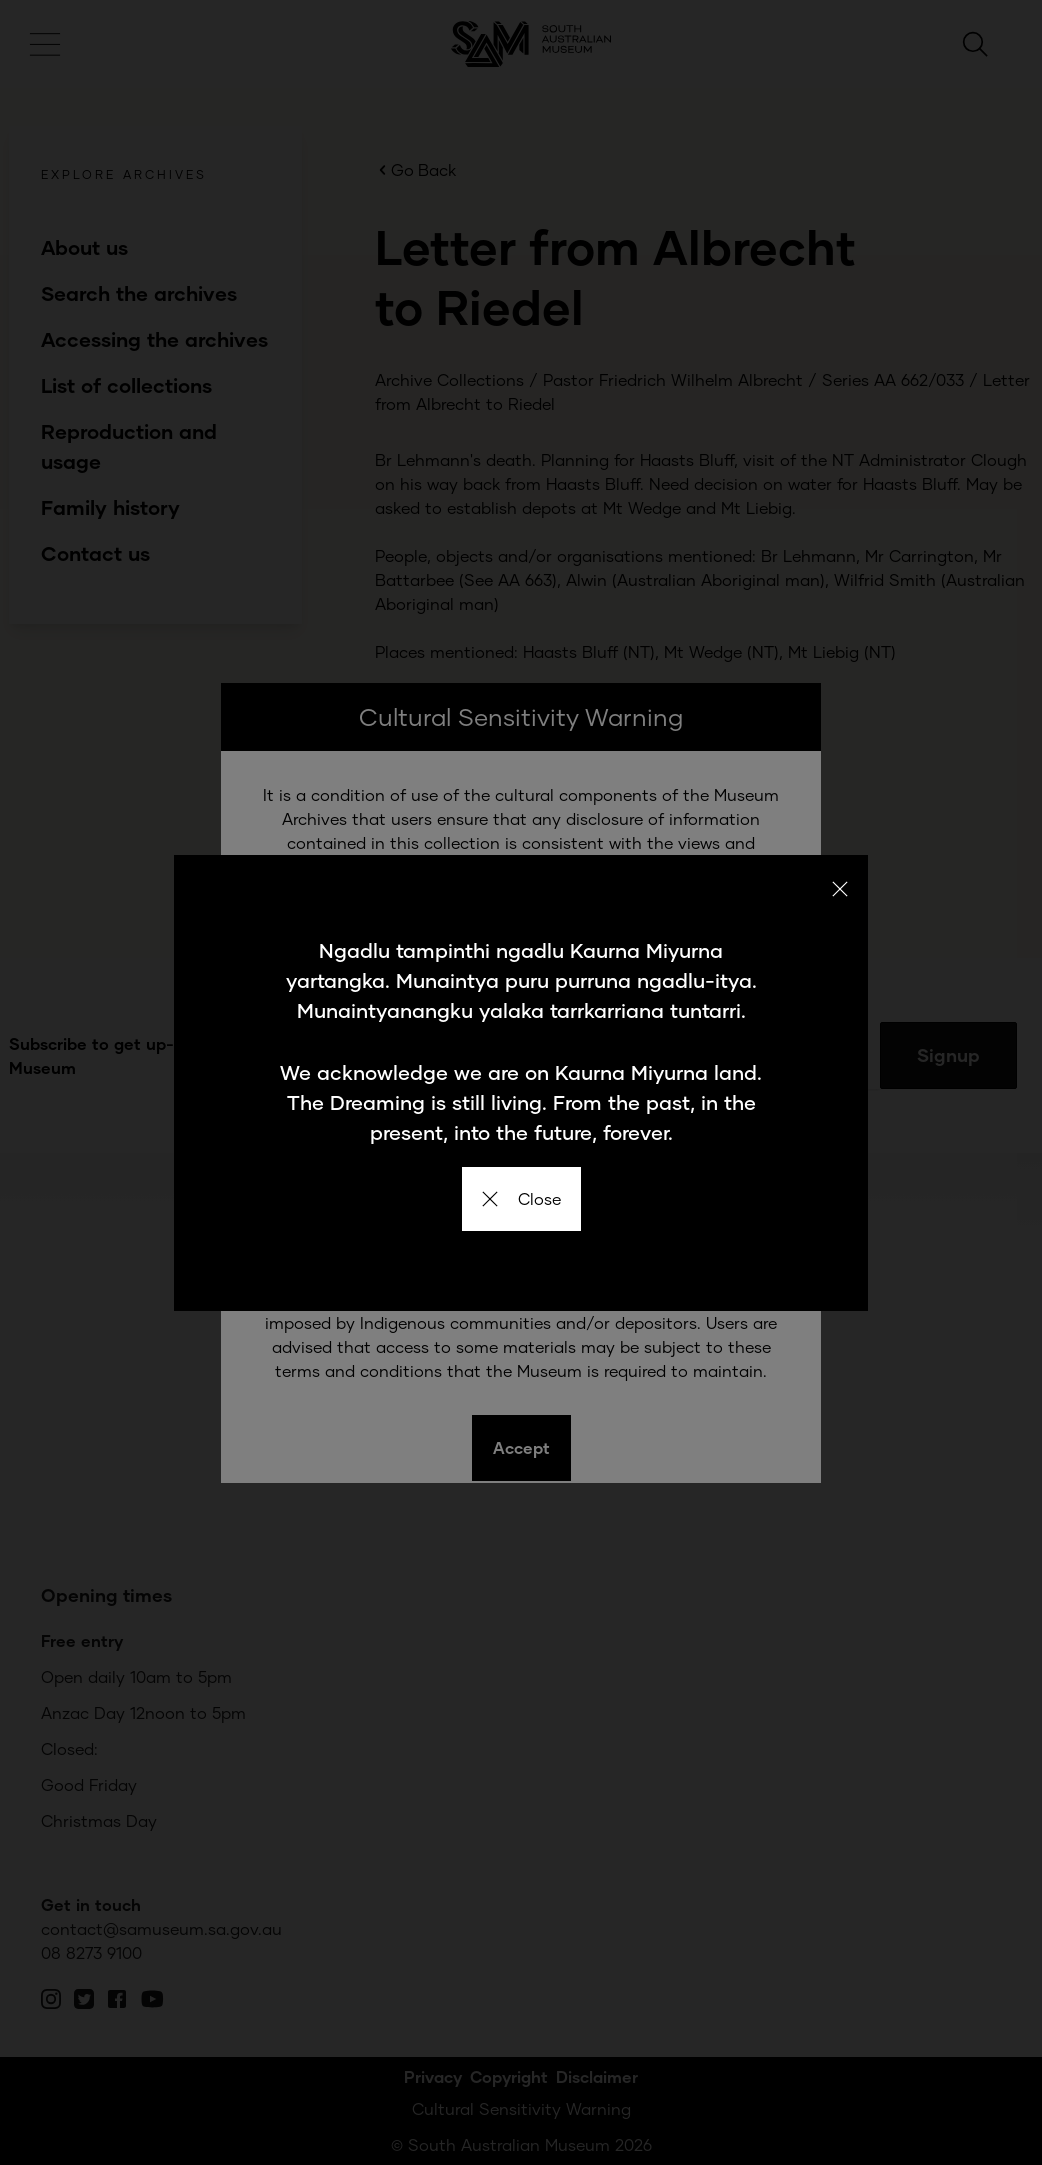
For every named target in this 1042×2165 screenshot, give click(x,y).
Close (521, 1198)
